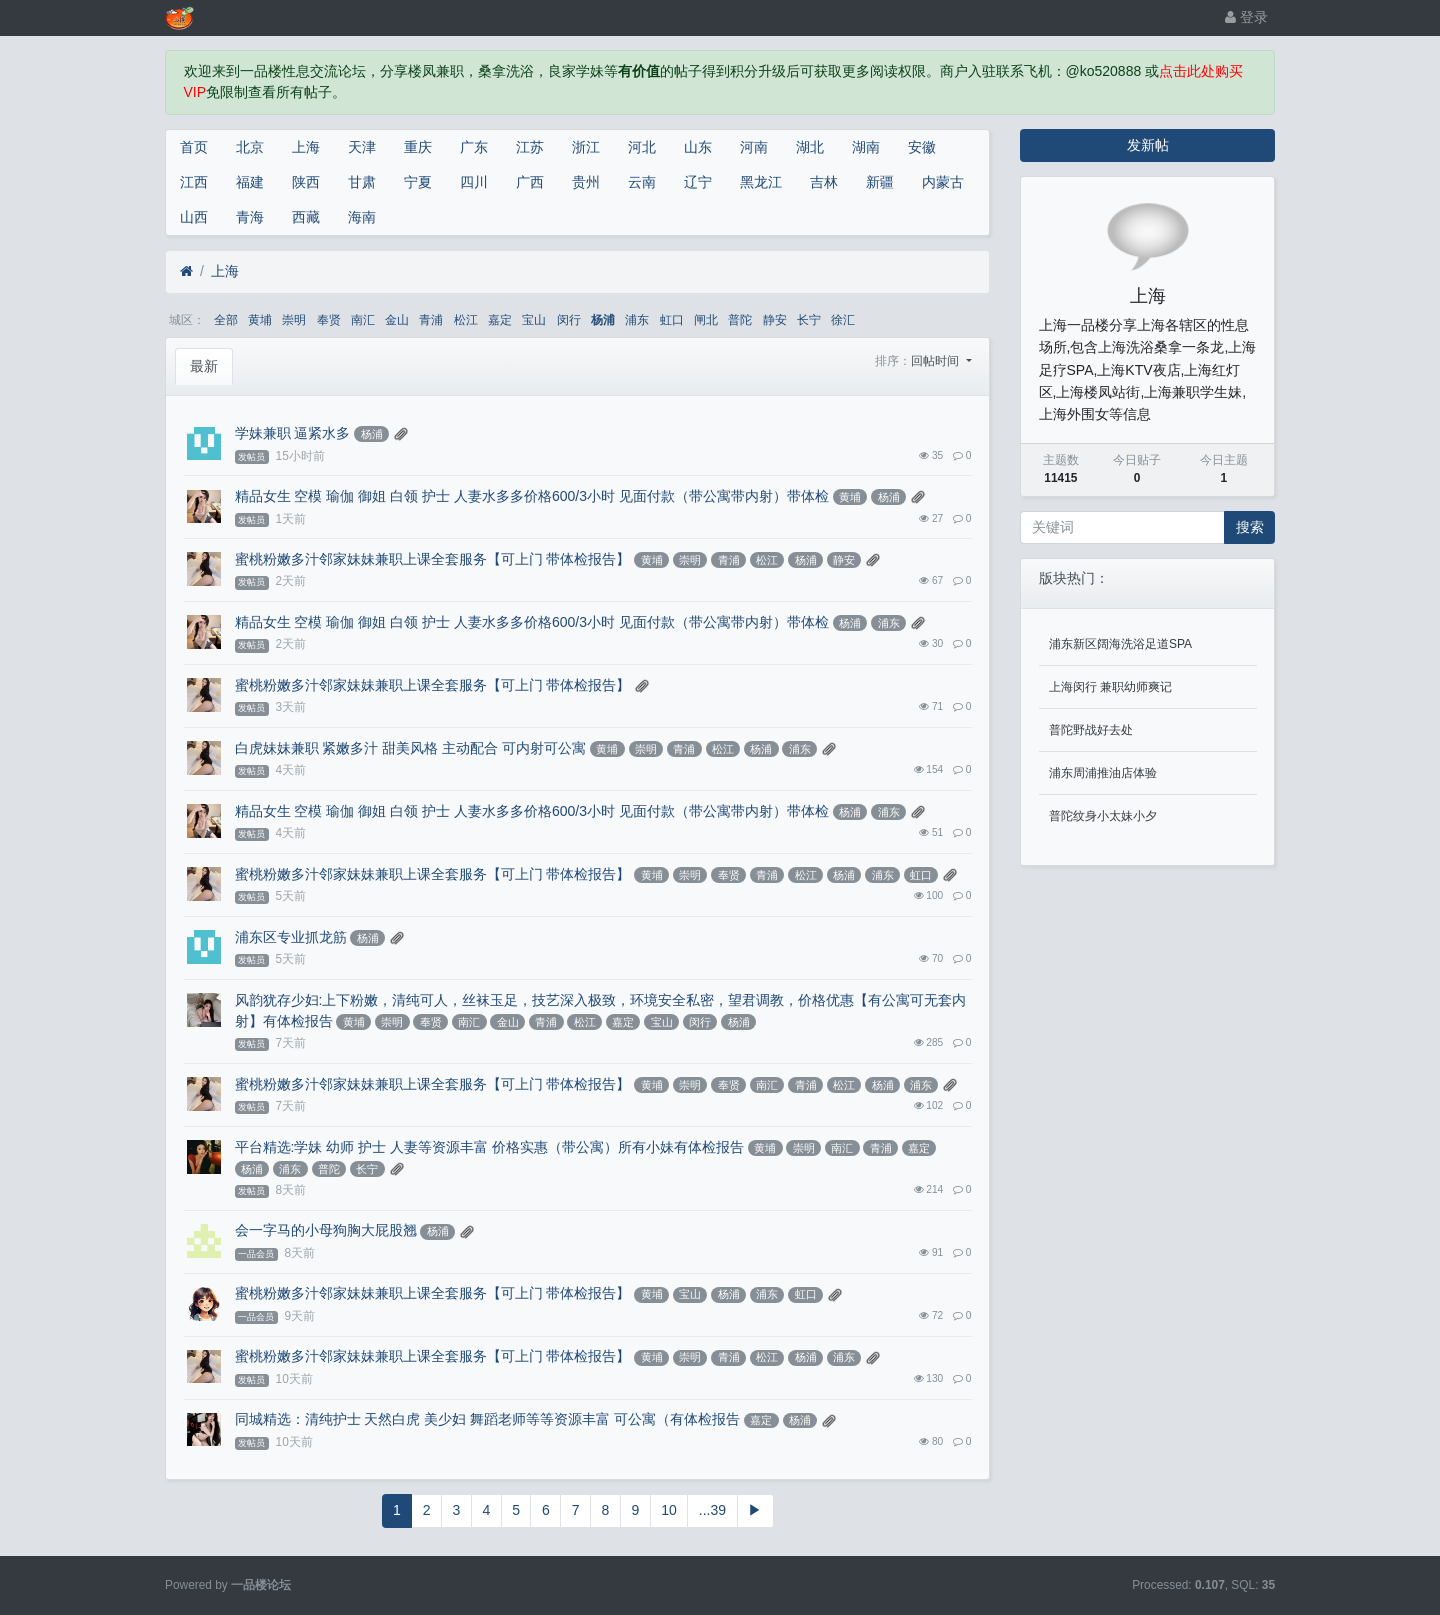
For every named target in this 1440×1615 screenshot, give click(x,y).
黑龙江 (761, 182)
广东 (474, 147)
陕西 (306, 182)
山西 (194, 217)
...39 (712, 1510)
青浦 (431, 320)
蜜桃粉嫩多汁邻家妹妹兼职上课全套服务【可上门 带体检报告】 (433, 559)
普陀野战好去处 (1091, 730)
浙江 (586, 147)
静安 (775, 320)
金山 (397, 320)
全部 (226, 320)
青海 (250, 217)
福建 (250, 182)
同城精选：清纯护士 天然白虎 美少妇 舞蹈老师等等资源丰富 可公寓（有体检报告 (488, 1419)
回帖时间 (936, 361)
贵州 (586, 182)
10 (669, 1510)
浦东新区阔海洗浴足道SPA (1120, 644)
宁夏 (418, 182)
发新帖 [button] (1148, 145)
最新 (204, 366)
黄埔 (260, 320)
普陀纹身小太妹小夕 (1103, 816)
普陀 (740, 320)
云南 (642, 182)
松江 (466, 320)
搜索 (1250, 527)
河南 (754, 147)
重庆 (418, 147)
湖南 (866, 147)
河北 (642, 147)
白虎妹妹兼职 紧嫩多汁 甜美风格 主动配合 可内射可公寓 (411, 748)
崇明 (294, 320)
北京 (250, 147)
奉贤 (329, 320)
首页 (194, 147)
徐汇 (843, 320)
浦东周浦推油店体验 (1103, 773)
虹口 (672, 320)
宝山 (534, 320)
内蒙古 (943, 182)
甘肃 (362, 182)
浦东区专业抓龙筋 (291, 937)
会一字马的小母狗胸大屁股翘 (326, 1230)
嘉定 (500, 320)
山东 (698, 147)
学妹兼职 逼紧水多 (293, 433)
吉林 (824, 182)
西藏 (306, 217)
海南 (362, 217)
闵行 (569, 320)
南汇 (363, 320)
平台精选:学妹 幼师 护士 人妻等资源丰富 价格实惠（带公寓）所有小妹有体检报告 (489, 1147)
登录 (1246, 17)
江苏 (530, 147)
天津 (362, 147)
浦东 (637, 320)
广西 (530, 182)
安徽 (922, 147)
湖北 (810, 147)
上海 (306, 147)
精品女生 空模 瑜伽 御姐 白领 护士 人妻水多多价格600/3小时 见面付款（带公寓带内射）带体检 (532, 496)
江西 (194, 182)
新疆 (880, 182)
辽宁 (698, 182)
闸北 (706, 320)
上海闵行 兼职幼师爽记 (1110, 687)
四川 (474, 182)
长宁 (809, 320)
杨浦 (603, 320)
